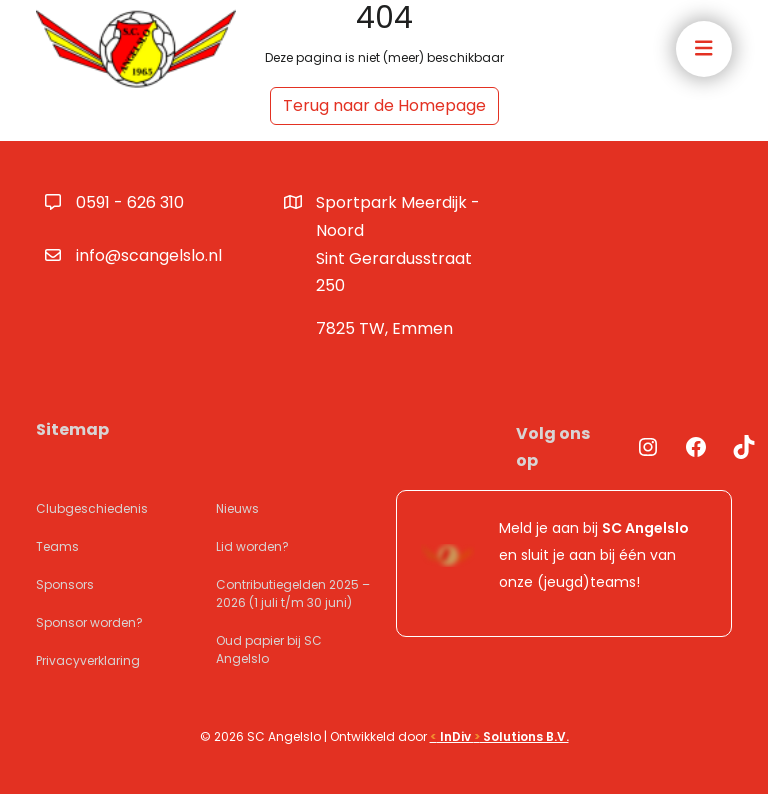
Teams (57, 546)
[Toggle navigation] (704, 49)
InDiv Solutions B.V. (499, 736)
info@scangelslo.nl (149, 255)
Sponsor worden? (89, 622)
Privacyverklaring (88, 660)
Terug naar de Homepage (384, 105)
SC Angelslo (645, 528)
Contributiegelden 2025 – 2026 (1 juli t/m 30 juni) (293, 593)
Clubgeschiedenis (92, 508)
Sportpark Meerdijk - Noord (404, 245)
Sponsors (65, 584)
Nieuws (237, 508)
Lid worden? (252, 546)
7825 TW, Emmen (384, 328)
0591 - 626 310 (130, 202)
